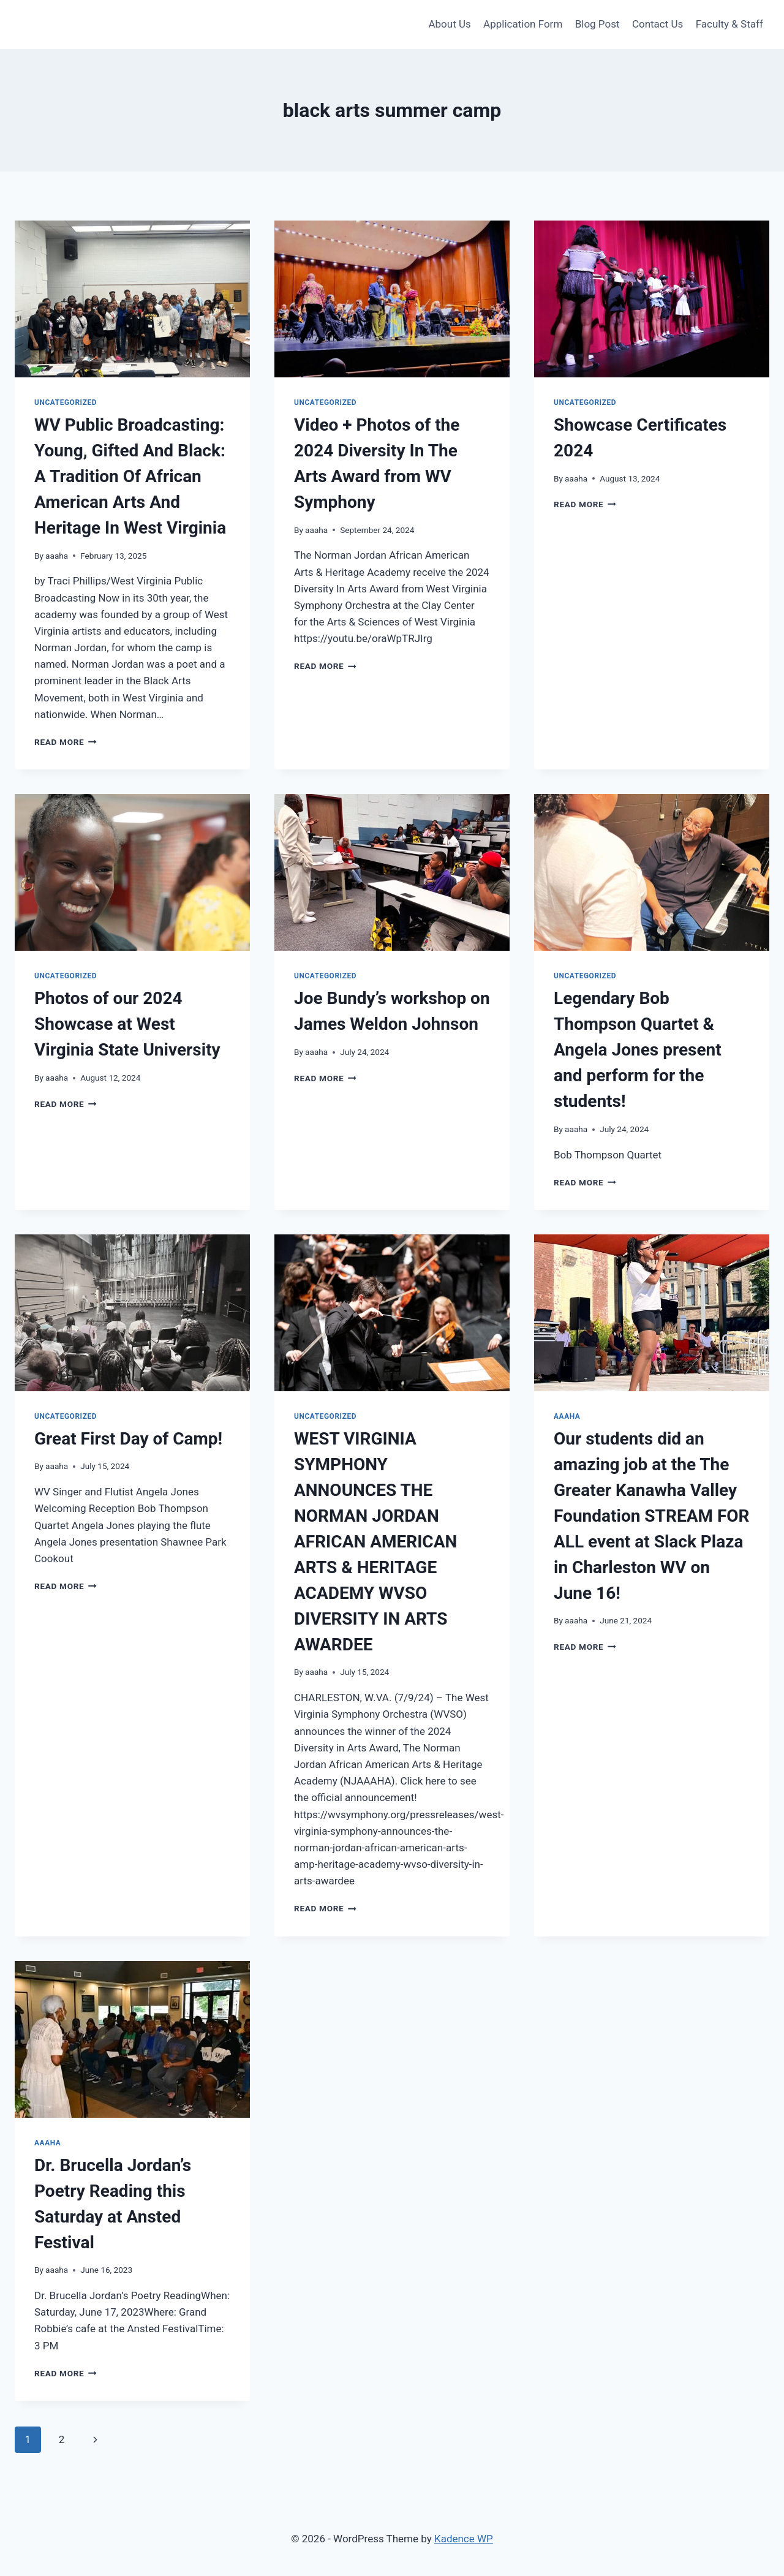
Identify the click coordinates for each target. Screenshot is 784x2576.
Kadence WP (463, 2539)
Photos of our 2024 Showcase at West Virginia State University (127, 1024)
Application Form (522, 24)
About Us (449, 24)
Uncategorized (65, 402)
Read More (65, 742)
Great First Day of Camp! (128, 1439)
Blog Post (597, 24)
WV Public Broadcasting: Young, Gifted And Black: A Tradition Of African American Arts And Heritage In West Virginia (130, 476)
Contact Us (657, 24)
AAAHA (567, 1416)
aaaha (56, 556)
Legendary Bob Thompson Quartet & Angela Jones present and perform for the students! (638, 1049)
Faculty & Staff (729, 24)
